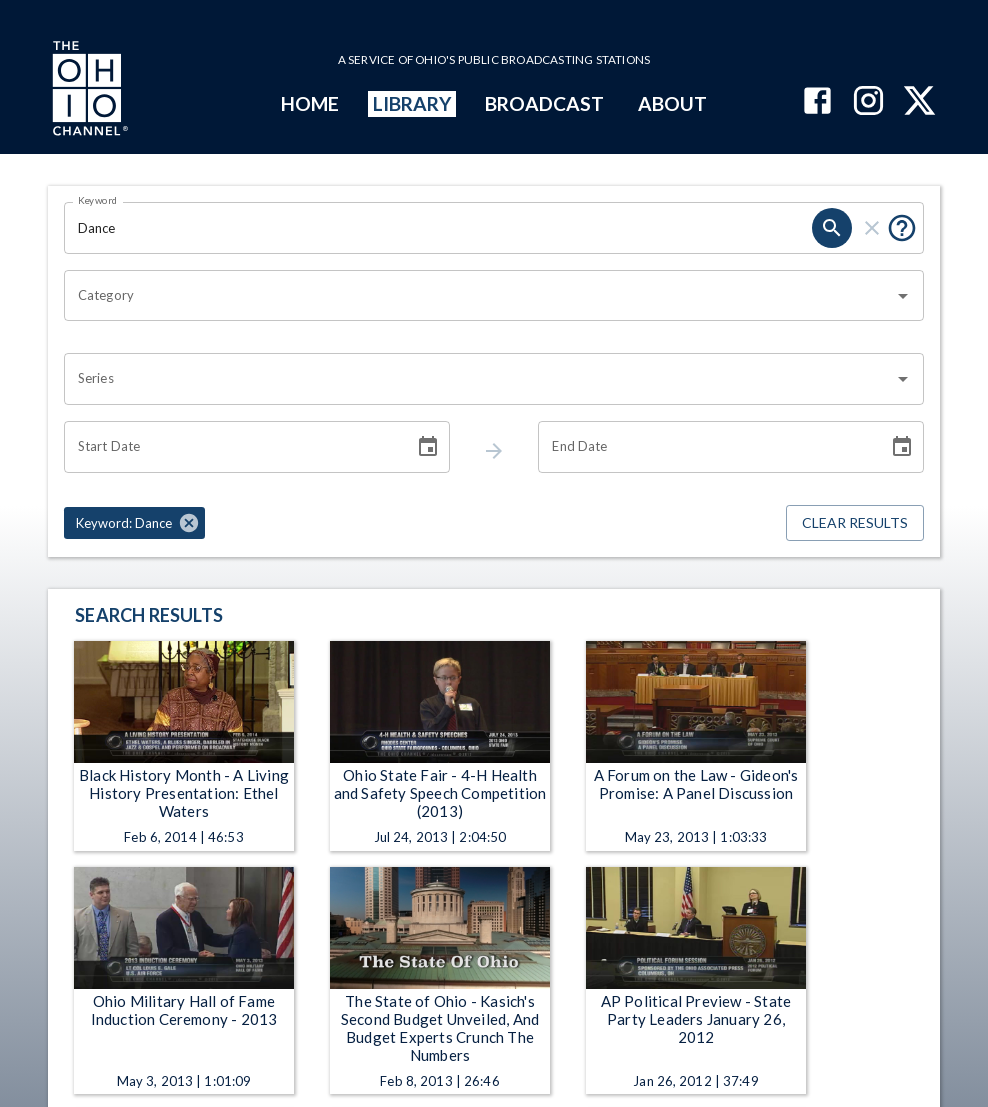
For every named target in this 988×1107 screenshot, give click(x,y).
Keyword (98, 200)
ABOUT (672, 103)
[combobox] (479, 296)
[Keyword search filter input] (438, 228)
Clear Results (855, 523)
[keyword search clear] (872, 228)
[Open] (903, 296)
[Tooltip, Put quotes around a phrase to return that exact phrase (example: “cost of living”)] (902, 228)
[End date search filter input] (706, 447)
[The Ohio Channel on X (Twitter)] (919, 102)
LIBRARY (412, 103)
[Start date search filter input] (232, 447)
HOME (310, 103)
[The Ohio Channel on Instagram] (868, 102)
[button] (134, 523)
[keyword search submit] (832, 228)
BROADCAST (545, 103)
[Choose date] (428, 447)
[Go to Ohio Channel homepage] (88, 91)
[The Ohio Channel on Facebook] (817, 102)
